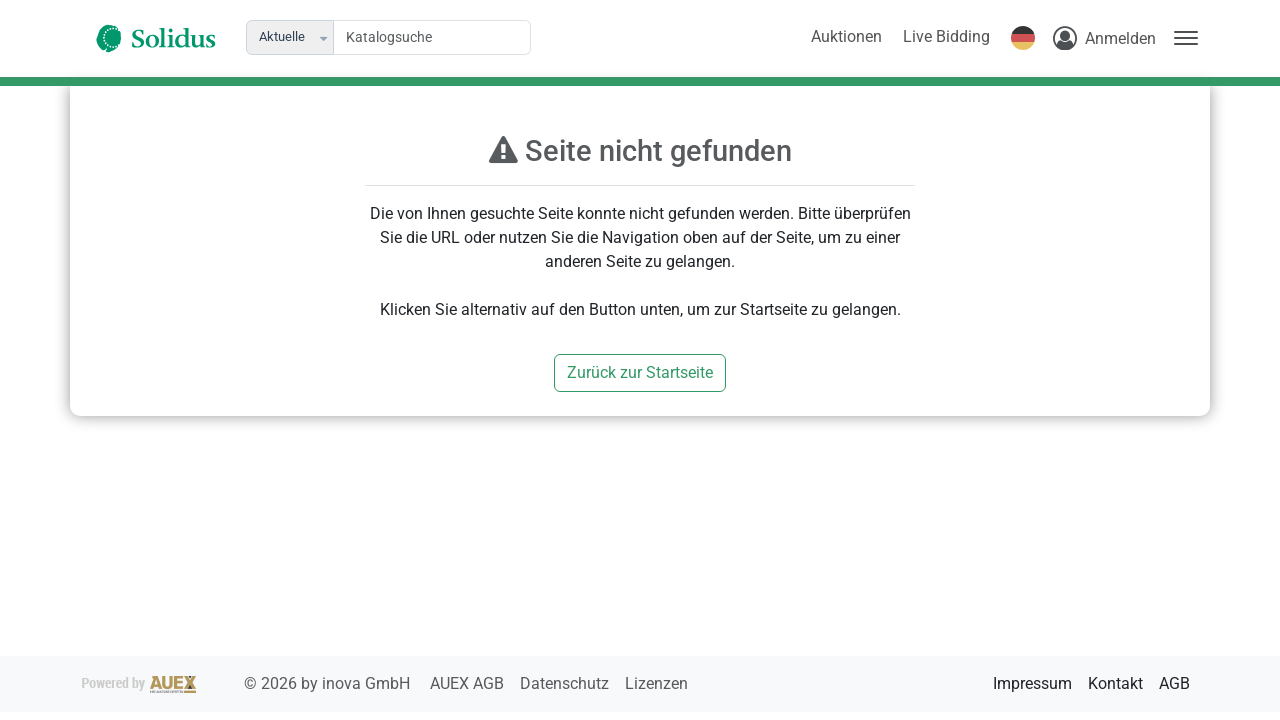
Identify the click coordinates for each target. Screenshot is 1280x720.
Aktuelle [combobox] (282, 36)
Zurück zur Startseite (640, 372)
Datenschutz (566, 683)
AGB (1174, 683)
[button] (325, 37)
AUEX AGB (469, 683)
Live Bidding (946, 36)
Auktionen (846, 36)
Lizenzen (656, 683)
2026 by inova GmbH (248, 683)
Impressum (1032, 683)
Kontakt (1115, 683)
